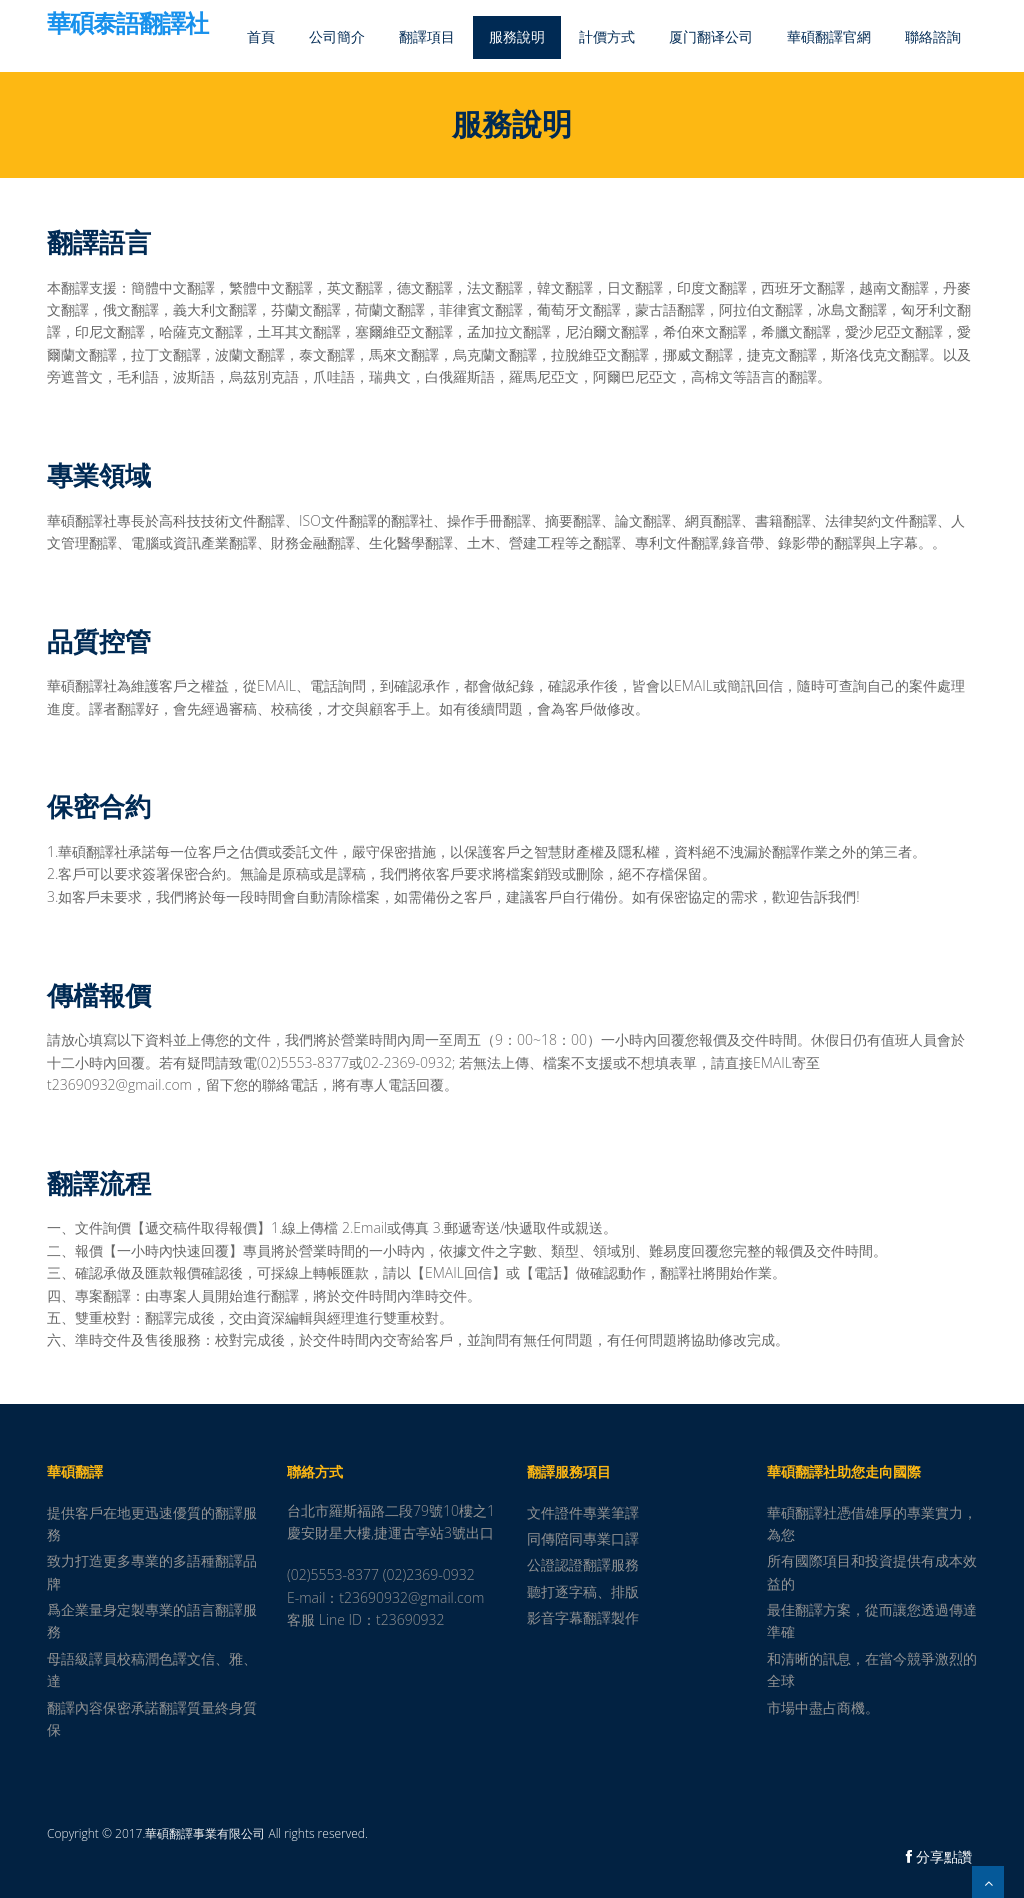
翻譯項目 (427, 36)
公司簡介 (337, 36)
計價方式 (607, 36)
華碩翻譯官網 (829, 36)
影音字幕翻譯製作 (583, 1617)
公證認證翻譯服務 (583, 1564)
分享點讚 (939, 1856)
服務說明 (517, 36)
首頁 (261, 36)
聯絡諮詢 (933, 36)
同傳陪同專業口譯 (583, 1538)
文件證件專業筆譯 (583, 1512)
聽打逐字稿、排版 (583, 1591)
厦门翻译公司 (711, 36)
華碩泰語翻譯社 (127, 25)
